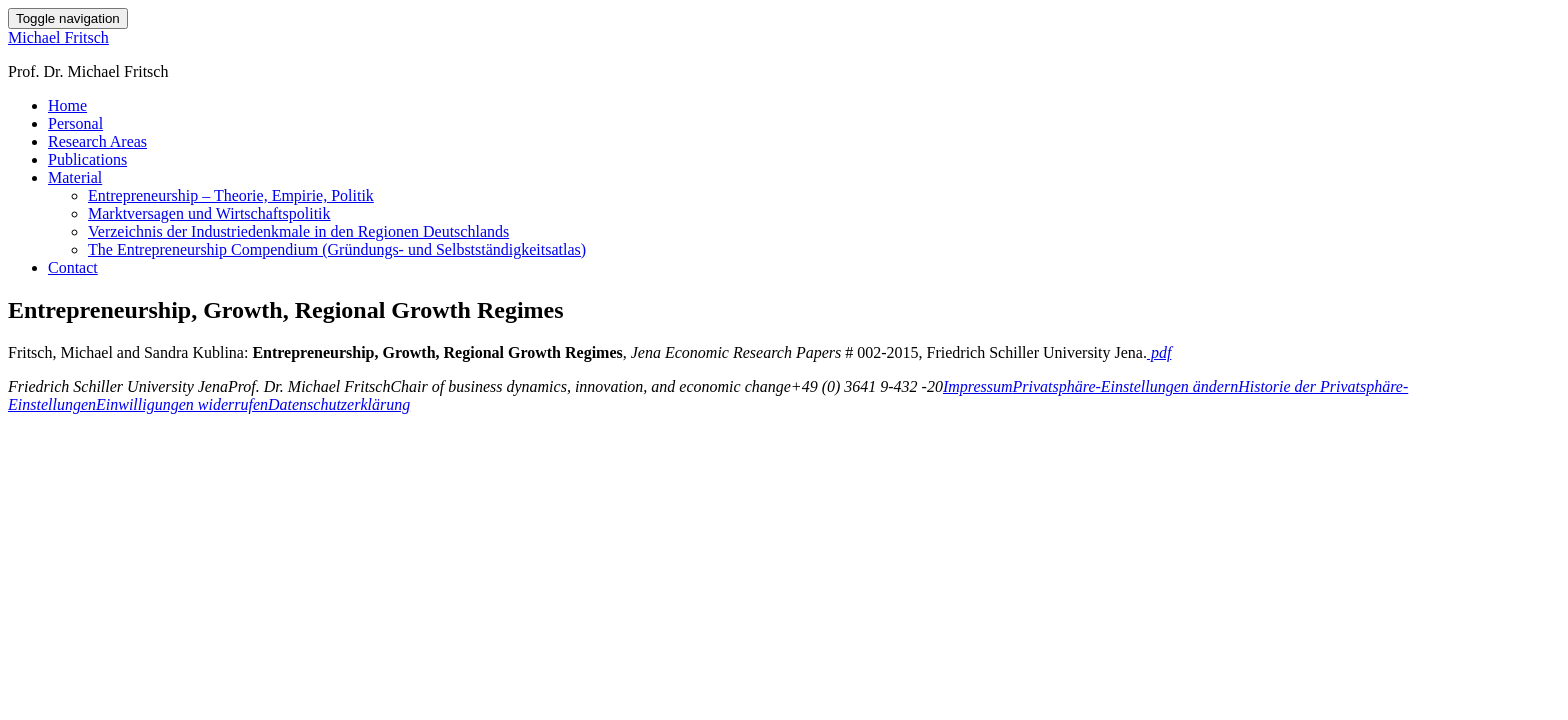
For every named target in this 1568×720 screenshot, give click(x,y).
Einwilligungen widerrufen (182, 404)
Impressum (978, 386)
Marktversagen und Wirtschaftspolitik (209, 213)
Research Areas (97, 141)
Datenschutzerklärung (339, 404)
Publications (87, 159)
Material (75, 177)
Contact (73, 267)
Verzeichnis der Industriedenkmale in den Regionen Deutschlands (298, 231)
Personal (75, 123)
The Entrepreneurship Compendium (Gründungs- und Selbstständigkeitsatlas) (337, 249)
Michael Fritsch (58, 37)
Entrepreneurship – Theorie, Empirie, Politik (231, 195)
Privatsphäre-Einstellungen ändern (1126, 386)
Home (67, 105)
